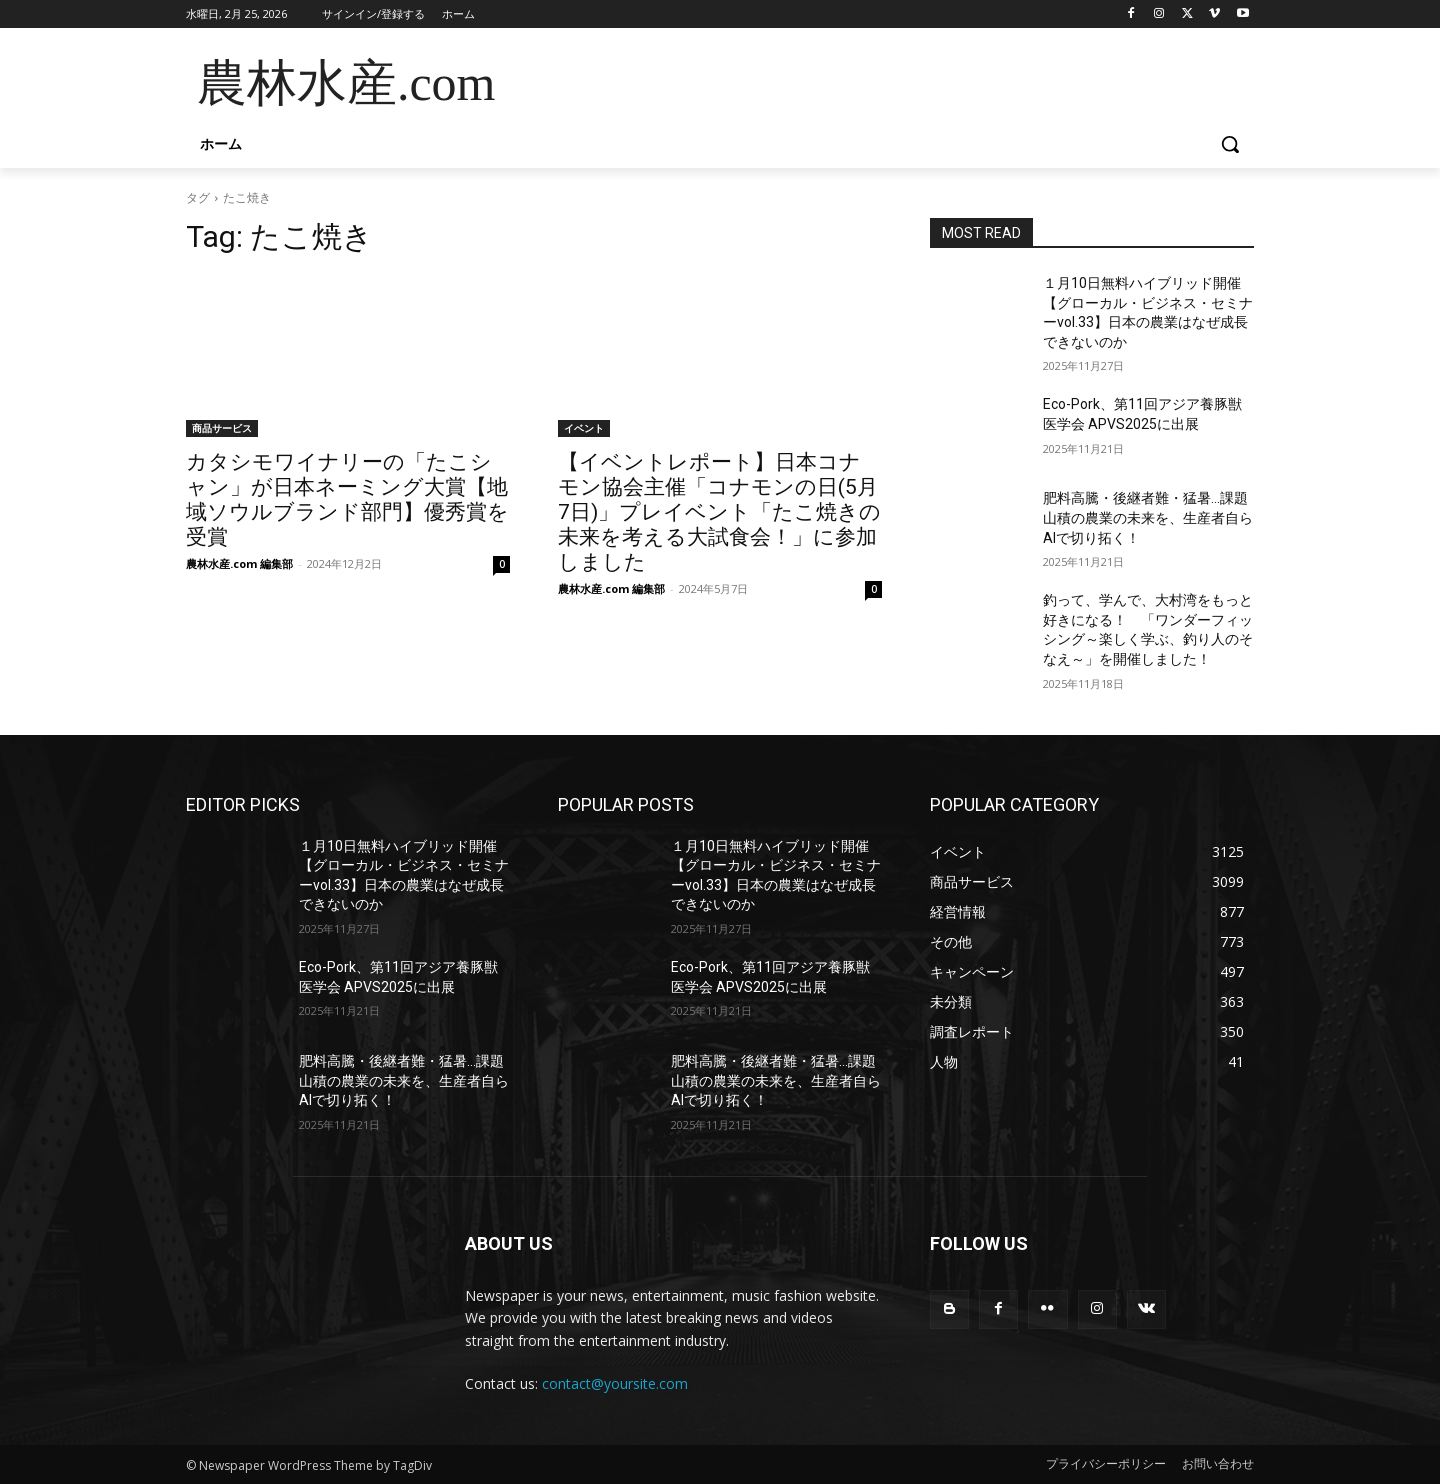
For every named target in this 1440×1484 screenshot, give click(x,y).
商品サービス (222, 428)
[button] (1230, 144)
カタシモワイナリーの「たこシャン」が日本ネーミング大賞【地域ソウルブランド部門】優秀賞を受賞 (347, 499)
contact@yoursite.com (615, 1383)
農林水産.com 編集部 (239, 563)
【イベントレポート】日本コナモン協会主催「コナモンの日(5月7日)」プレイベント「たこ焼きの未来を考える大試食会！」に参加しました (719, 512)
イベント (584, 428)
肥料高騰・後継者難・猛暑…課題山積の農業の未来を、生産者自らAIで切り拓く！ (1148, 517)
